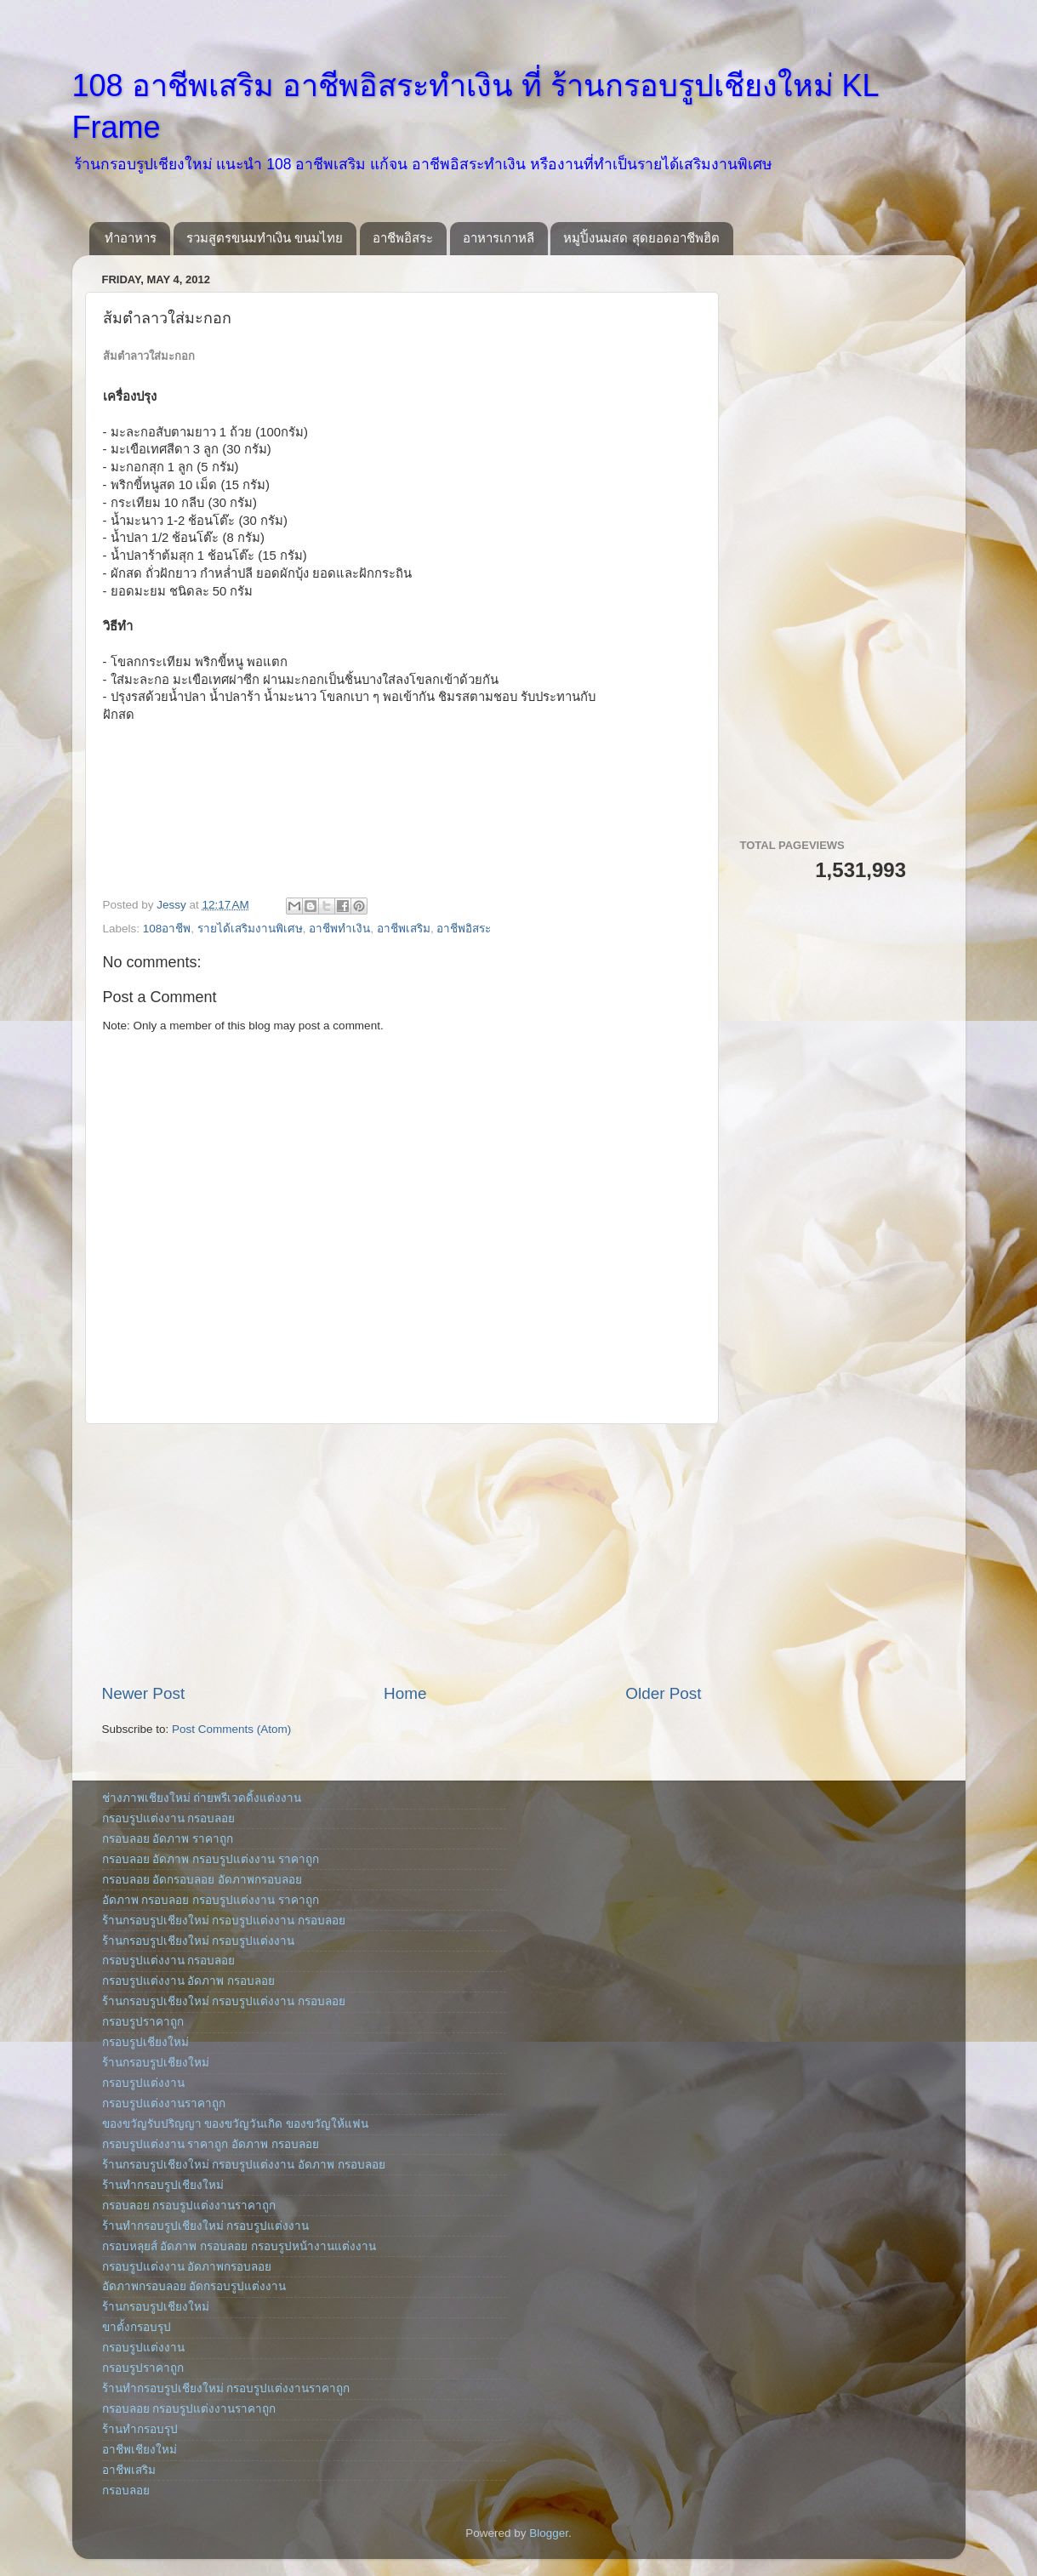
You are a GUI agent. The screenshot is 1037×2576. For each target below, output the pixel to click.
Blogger (548, 2533)
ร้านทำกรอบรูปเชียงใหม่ (163, 2185)
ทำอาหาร (131, 238)
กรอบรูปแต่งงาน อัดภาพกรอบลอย (187, 2266)
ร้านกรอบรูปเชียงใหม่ (155, 2062)
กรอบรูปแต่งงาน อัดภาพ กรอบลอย (189, 1981)
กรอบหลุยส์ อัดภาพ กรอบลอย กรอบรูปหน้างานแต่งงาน (239, 2246)
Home (405, 1693)
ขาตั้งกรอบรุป (136, 2327)
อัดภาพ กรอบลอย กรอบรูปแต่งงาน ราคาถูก (210, 1900)
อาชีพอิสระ (403, 238)
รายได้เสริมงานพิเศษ (250, 928)
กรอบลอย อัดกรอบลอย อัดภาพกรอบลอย (202, 1879)
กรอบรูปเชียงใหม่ (145, 2042)
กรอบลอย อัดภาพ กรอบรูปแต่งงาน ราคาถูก (210, 1859)
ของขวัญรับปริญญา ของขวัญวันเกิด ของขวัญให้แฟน (235, 2123)
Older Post (663, 1693)
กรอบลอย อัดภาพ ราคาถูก (168, 1838)
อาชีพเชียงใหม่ (139, 2449)
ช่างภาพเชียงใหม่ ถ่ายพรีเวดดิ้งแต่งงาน (202, 1798)
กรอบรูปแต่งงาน (143, 2083)
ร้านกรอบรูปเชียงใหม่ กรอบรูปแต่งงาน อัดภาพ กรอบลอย (243, 2164)
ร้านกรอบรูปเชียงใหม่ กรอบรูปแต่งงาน (198, 1941)
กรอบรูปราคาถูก (143, 2021)
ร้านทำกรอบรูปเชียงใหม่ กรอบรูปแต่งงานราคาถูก (226, 2388)
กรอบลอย (126, 2490)
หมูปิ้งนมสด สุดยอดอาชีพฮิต (641, 238)
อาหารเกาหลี (498, 238)
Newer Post (143, 1693)
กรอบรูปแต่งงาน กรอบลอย (169, 1818)
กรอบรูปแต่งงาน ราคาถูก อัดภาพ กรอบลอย (210, 2144)
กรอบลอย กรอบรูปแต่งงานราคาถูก (189, 2205)
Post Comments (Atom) (231, 1729)
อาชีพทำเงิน (339, 928)
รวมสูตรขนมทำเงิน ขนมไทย (264, 238)
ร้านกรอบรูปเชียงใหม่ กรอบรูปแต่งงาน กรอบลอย (224, 1920)
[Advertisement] (401, 1553)
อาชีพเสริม (403, 928)
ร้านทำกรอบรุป (140, 2429)
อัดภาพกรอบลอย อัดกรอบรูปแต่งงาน (194, 2286)
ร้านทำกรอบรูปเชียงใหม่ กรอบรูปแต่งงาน (206, 2226)
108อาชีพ (167, 928)
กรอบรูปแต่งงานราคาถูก (163, 2103)
